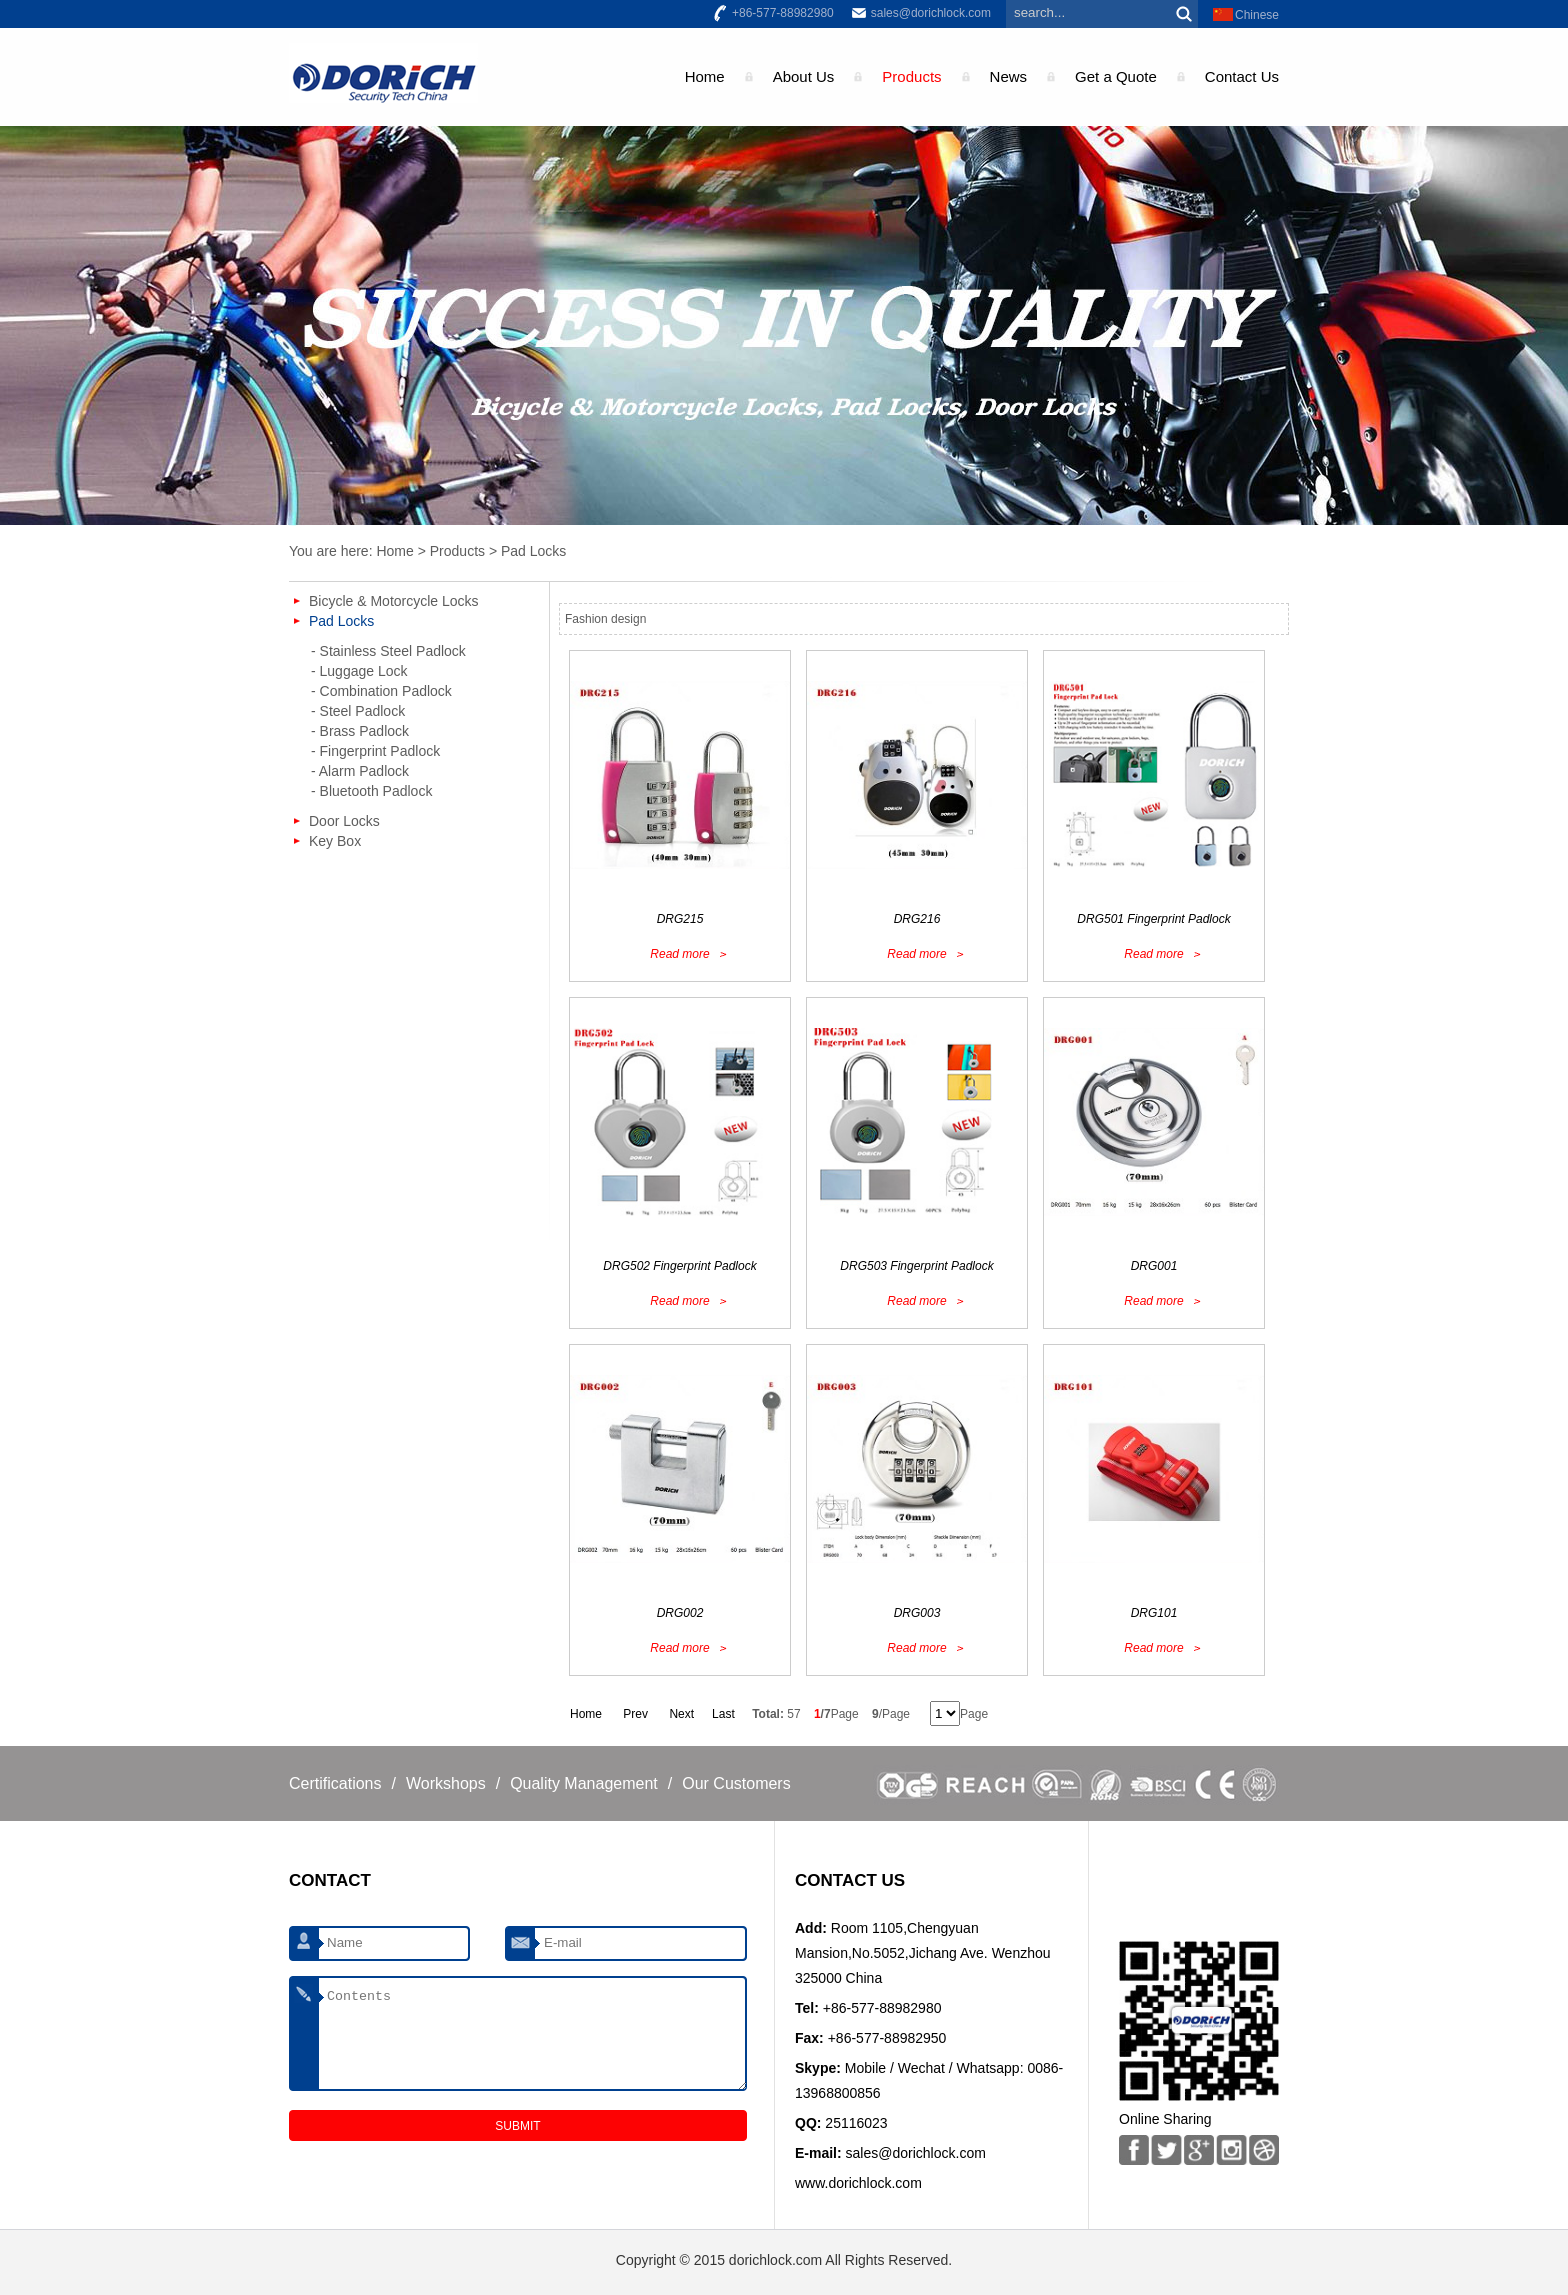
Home (705, 76)
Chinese (1257, 15)
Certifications (335, 1783)
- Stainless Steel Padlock (388, 651)
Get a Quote (1116, 76)
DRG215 (680, 919)
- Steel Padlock (358, 711)
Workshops (446, 1783)
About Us (804, 76)
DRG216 (917, 919)
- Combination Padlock (381, 691)
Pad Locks (533, 551)
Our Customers (736, 1783)
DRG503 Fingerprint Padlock (916, 1266)
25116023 (856, 2123)
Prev (635, 1714)
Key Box (335, 841)
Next (681, 1714)
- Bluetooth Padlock (371, 791)
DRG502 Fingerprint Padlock (679, 1266)
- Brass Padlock (360, 731)
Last (723, 1714)
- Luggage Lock (359, 671)
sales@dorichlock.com (931, 13)
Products (911, 76)
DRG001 (1154, 1266)
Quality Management (584, 1783)
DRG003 (917, 1613)
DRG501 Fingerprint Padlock (1153, 919)
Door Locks (344, 821)
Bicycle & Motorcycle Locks (394, 601)
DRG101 (1154, 1613)
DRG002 (680, 1613)
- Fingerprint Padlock (375, 751)
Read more (679, 954)
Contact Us (1242, 76)
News (1009, 76)
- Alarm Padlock (360, 771)
